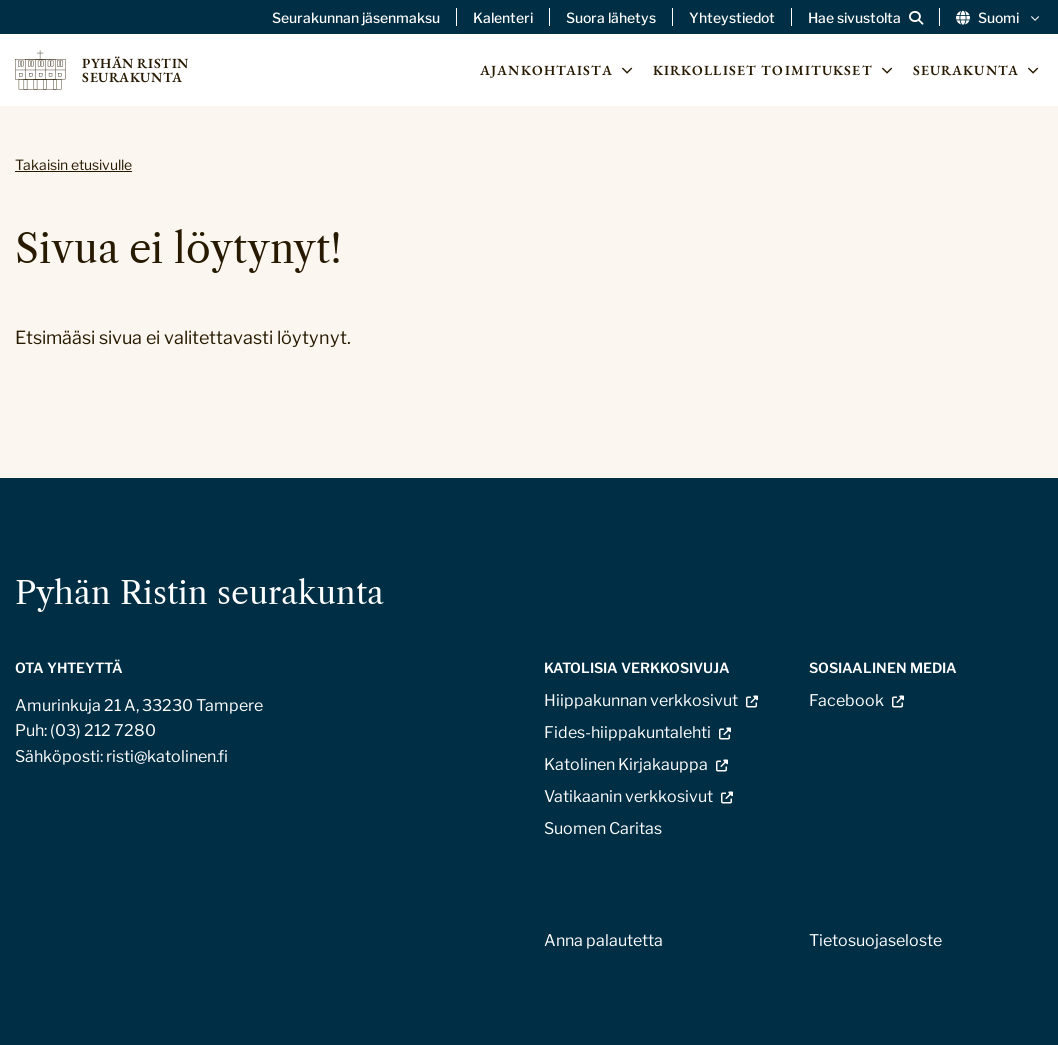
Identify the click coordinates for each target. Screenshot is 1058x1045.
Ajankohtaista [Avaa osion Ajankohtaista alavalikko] (558, 70)
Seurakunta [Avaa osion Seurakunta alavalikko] (978, 70)
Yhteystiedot (732, 18)
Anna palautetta (603, 940)
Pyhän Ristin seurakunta (199, 592)
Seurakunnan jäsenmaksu (356, 18)
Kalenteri (503, 18)
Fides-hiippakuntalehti (627, 732)
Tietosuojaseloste (875, 940)
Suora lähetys (611, 18)
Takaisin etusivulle (73, 164)
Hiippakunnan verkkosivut (641, 700)
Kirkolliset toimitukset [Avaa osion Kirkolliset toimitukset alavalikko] (775, 70)
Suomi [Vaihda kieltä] (999, 18)
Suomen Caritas (603, 828)
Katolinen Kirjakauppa (626, 764)
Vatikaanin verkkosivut (628, 796)
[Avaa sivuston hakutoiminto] (865, 18)
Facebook (846, 701)
